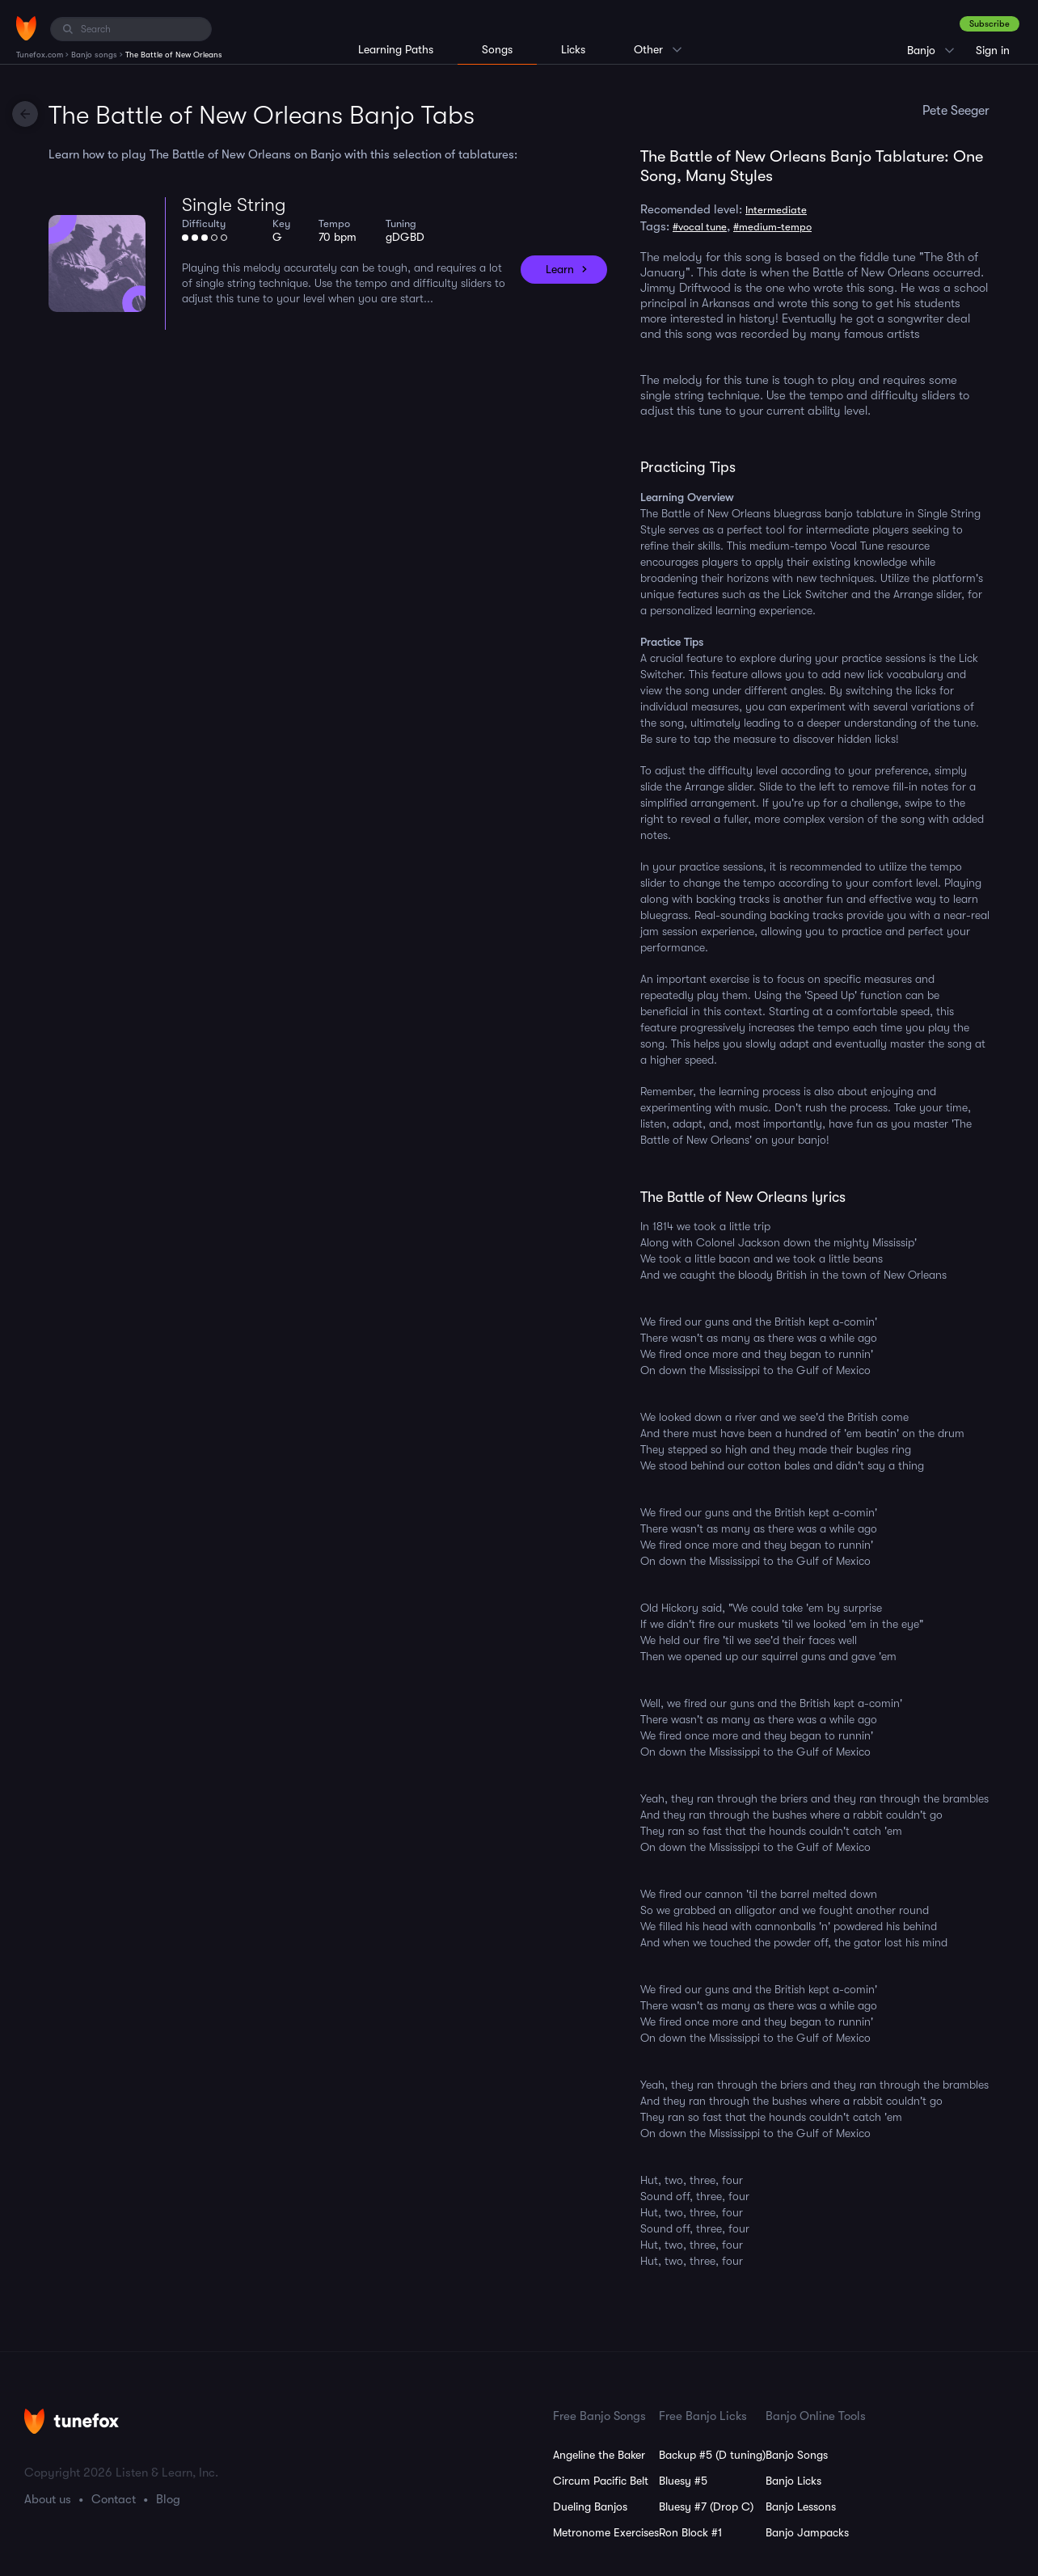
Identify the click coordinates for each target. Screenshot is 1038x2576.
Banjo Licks (793, 2480)
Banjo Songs (797, 2454)
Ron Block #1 (690, 2532)
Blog (168, 2499)
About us (47, 2499)
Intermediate (776, 210)
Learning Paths (395, 49)
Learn (560, 269)
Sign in (993, 50)
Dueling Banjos (590, 2506)
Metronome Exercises (606, 2532)
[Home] (26, 28)
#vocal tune (700, 227)
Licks (573, 49)
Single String (234, 205)
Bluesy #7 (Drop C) (706, 2506)
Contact (113, 2499)
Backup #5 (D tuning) (712, 2454)
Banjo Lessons (801, 2506)
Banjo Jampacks (807, 2532)
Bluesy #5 (683, 2480)
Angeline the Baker (599, 2454)
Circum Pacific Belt (600, 2480)
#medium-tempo (772, 227)
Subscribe (989, 24)
